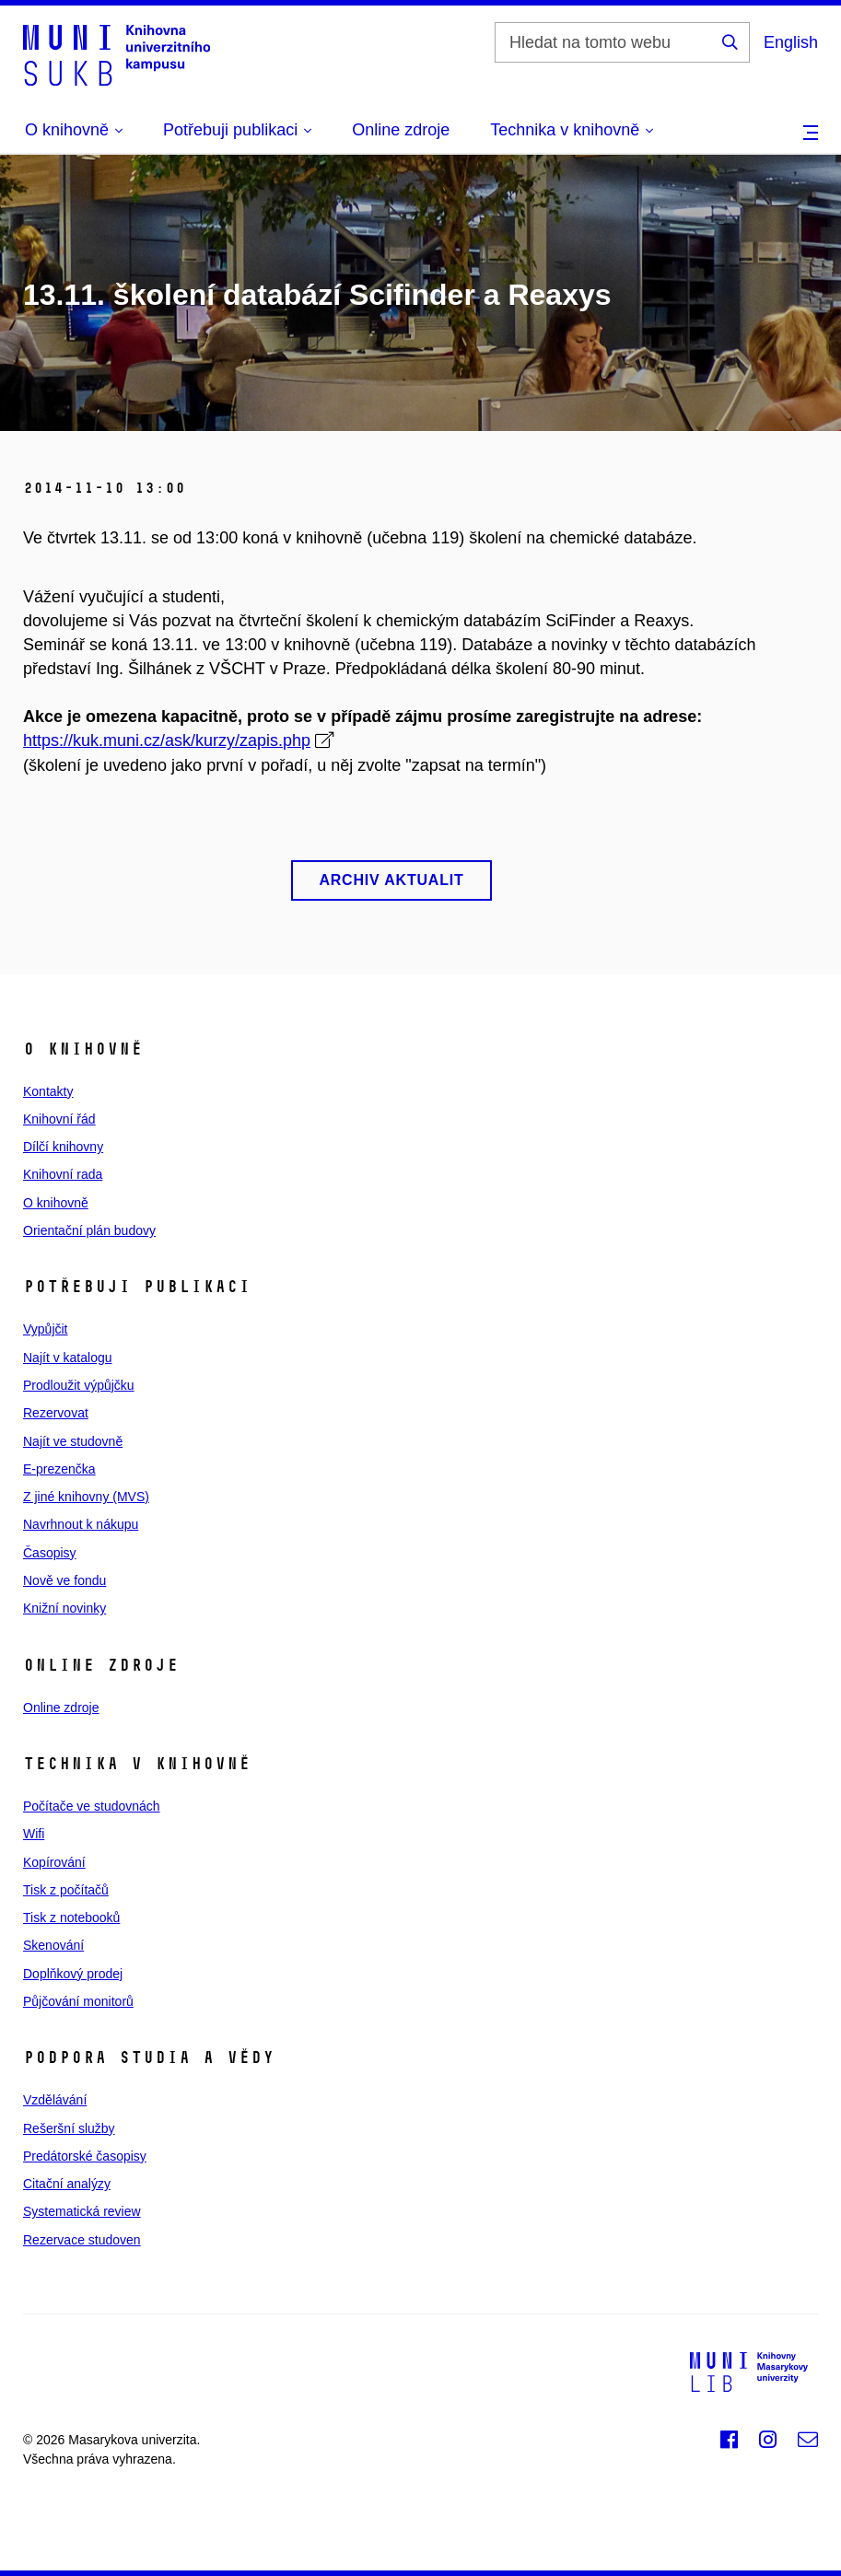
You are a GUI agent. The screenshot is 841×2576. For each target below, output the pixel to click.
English (791, 42)
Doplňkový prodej (73, 1973)
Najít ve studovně (73, 1441)
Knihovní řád (59, 1119)
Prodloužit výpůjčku (78, 1385)
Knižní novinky (64, 1608)
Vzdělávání (55, 2099)
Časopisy (49, 1552)
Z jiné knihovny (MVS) (86, 1496)
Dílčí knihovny (63, 1146)
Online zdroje (401, 130)
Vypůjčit (45, 1329)
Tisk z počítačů (66, 1889)
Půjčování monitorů (78, 2001)
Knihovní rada (62, 1174)
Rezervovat (55, 1412)
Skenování (53, 1945)
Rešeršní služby (69, 2128)
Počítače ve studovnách (91, 1806)
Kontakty (48, 1091)
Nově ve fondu (64, 1580)
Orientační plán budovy (89, 1230)
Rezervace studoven (82, 2239)
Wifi (33, 1833)
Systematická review (82, 2211)
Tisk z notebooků (71, 1917)
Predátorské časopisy (84, 2156)
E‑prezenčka (59, 1469)
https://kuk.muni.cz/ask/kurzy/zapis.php (166, 740)
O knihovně (55, 1202)
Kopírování (54, 1862)
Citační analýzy (67, 2183)
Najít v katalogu (67, 1357)
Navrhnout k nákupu (80, 1524)
